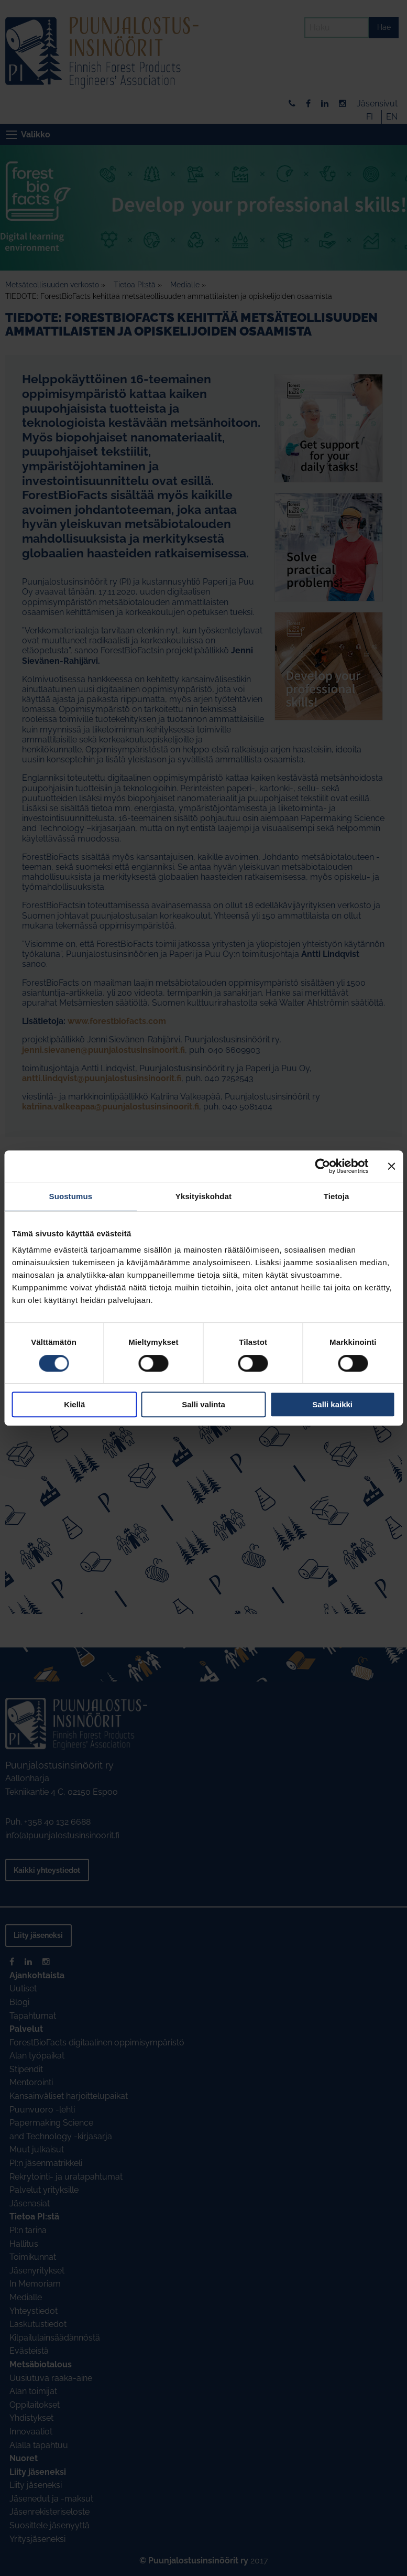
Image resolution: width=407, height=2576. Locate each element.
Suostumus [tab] (71, 1196)
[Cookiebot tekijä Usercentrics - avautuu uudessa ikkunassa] (322, 1166)
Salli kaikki (332, 1404)
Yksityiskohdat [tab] (203, 1196)
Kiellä (74, 1404)
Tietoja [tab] (336, 1196)
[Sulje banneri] (391, 1166)
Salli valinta (203, 1404)
